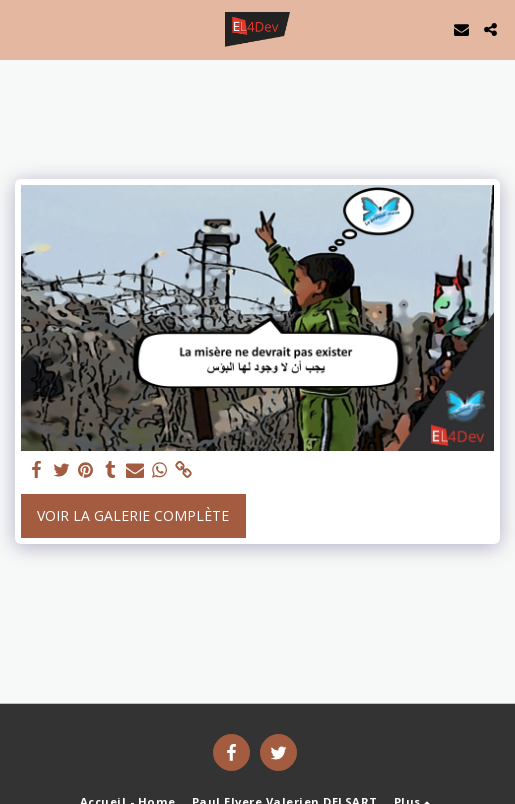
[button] (22, 28)
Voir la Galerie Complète (133, 515)
